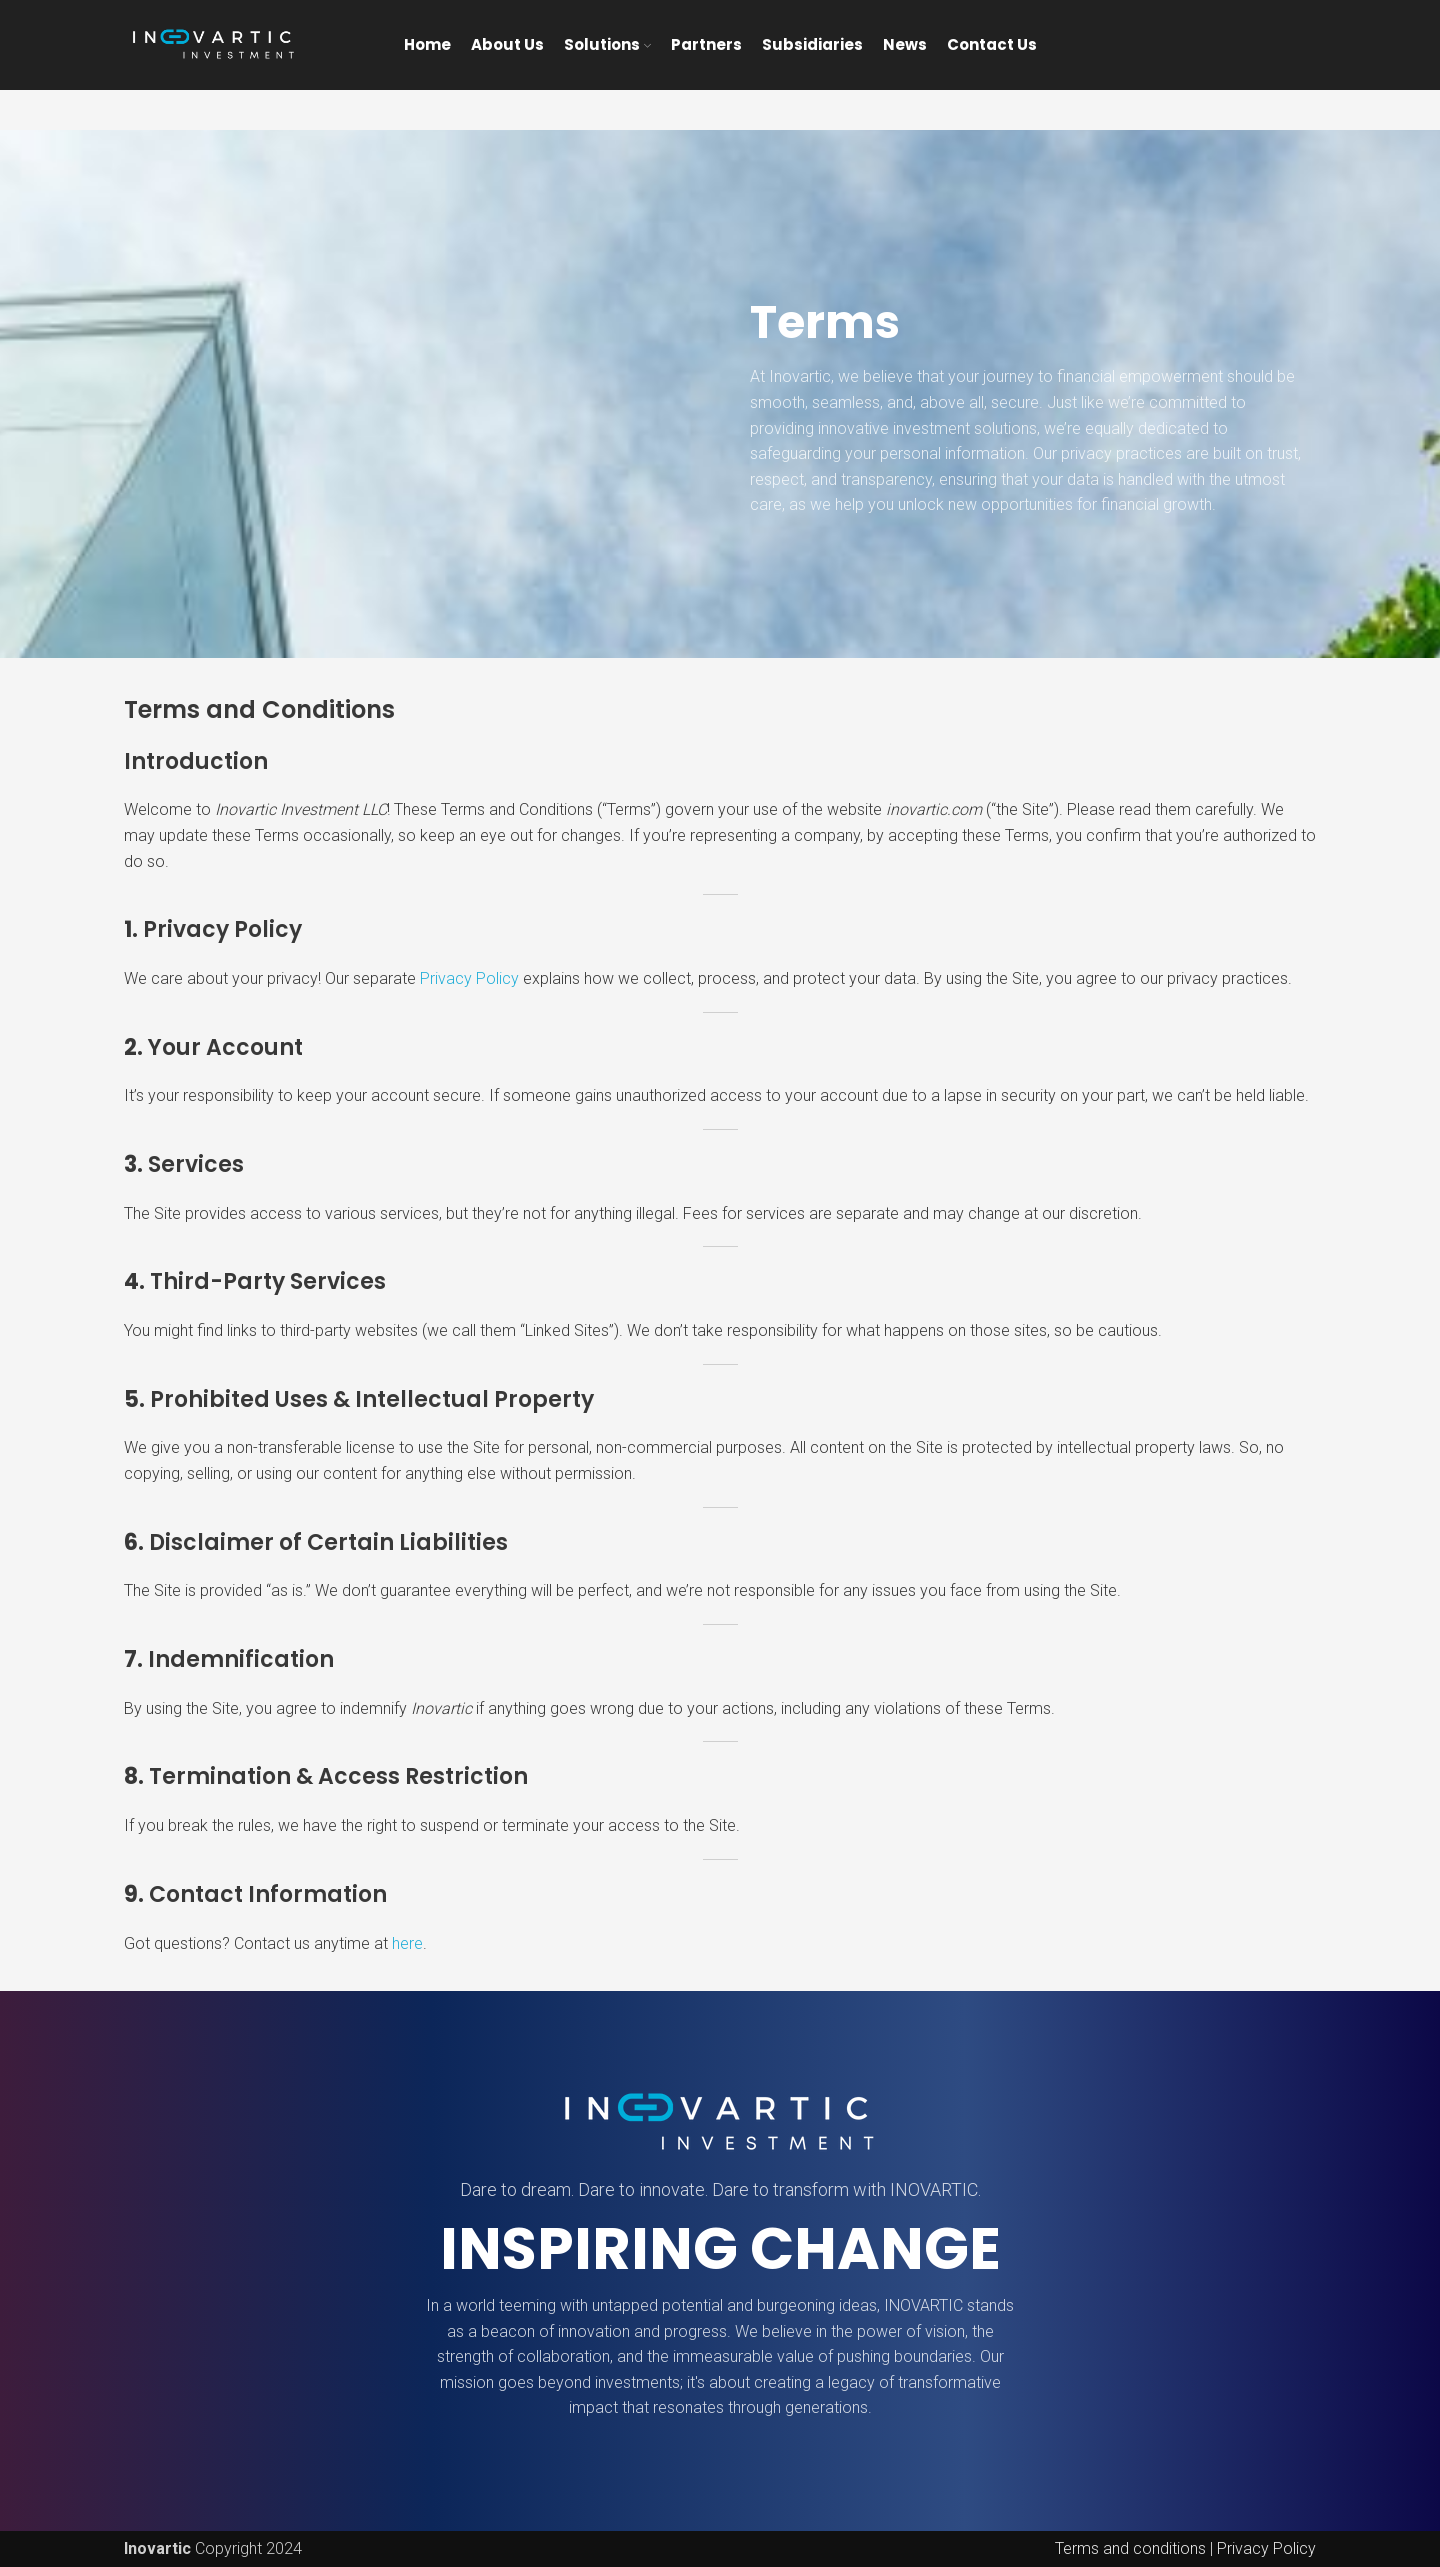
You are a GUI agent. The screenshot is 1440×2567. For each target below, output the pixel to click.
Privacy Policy (469, 978)
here (407, 1943)
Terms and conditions (1130, 2548)
